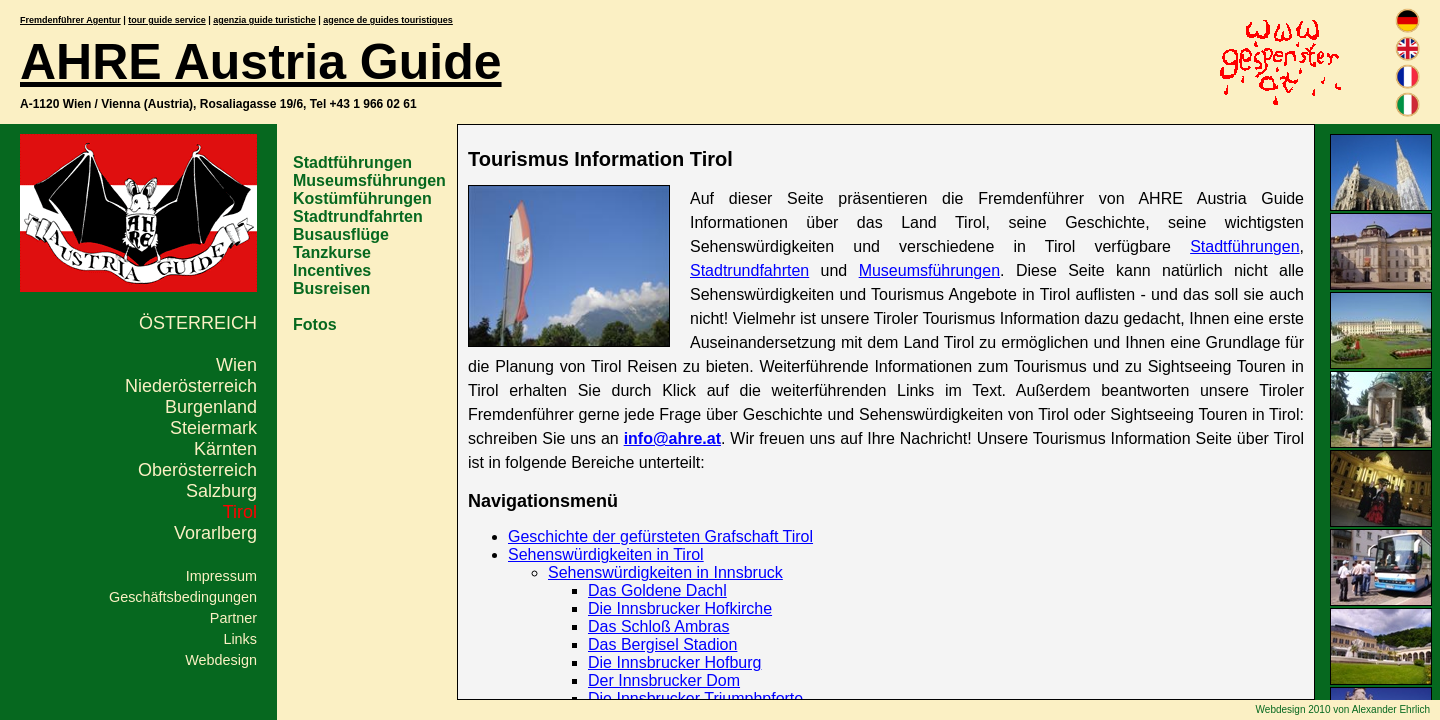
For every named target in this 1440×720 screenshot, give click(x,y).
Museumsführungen (369, 180)
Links (240, 639)
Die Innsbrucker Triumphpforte (695, 698)
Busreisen (331, 288)
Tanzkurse (332, 252)
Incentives (332, 270)
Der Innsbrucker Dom (664, 680)
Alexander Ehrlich (1391, 709)
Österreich (198, 323)
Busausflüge (341, 234)
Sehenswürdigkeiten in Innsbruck (665, 572)
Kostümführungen (362, 198)
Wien (236, 365)
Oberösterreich (197, 470)
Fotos (315, 324)
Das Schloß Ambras (658, 626)
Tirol (240, 512)
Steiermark (213, 428)
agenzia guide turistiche (264, 20)
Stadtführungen (352, 162)
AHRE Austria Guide (261, 62)
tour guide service (167, 20)
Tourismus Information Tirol (600, 159)
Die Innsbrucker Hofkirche (680, 608)
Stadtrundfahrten (358, 216)
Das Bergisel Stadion (662, 644)
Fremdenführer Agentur (70, 20)
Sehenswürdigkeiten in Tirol (606, 554)
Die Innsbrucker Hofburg (674, 662)
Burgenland (211, 407)
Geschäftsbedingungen (183, 597)
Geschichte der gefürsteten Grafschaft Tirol (660, 536)
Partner (233, 618)
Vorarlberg (215, 533)
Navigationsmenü (543, 501)
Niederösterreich (191, 386)
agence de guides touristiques (388, 20)
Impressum (221, 576)
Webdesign (221, 660)
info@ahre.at (672, 438)
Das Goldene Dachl (657, 590)
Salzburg (221, 491)
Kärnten (225, 449)
